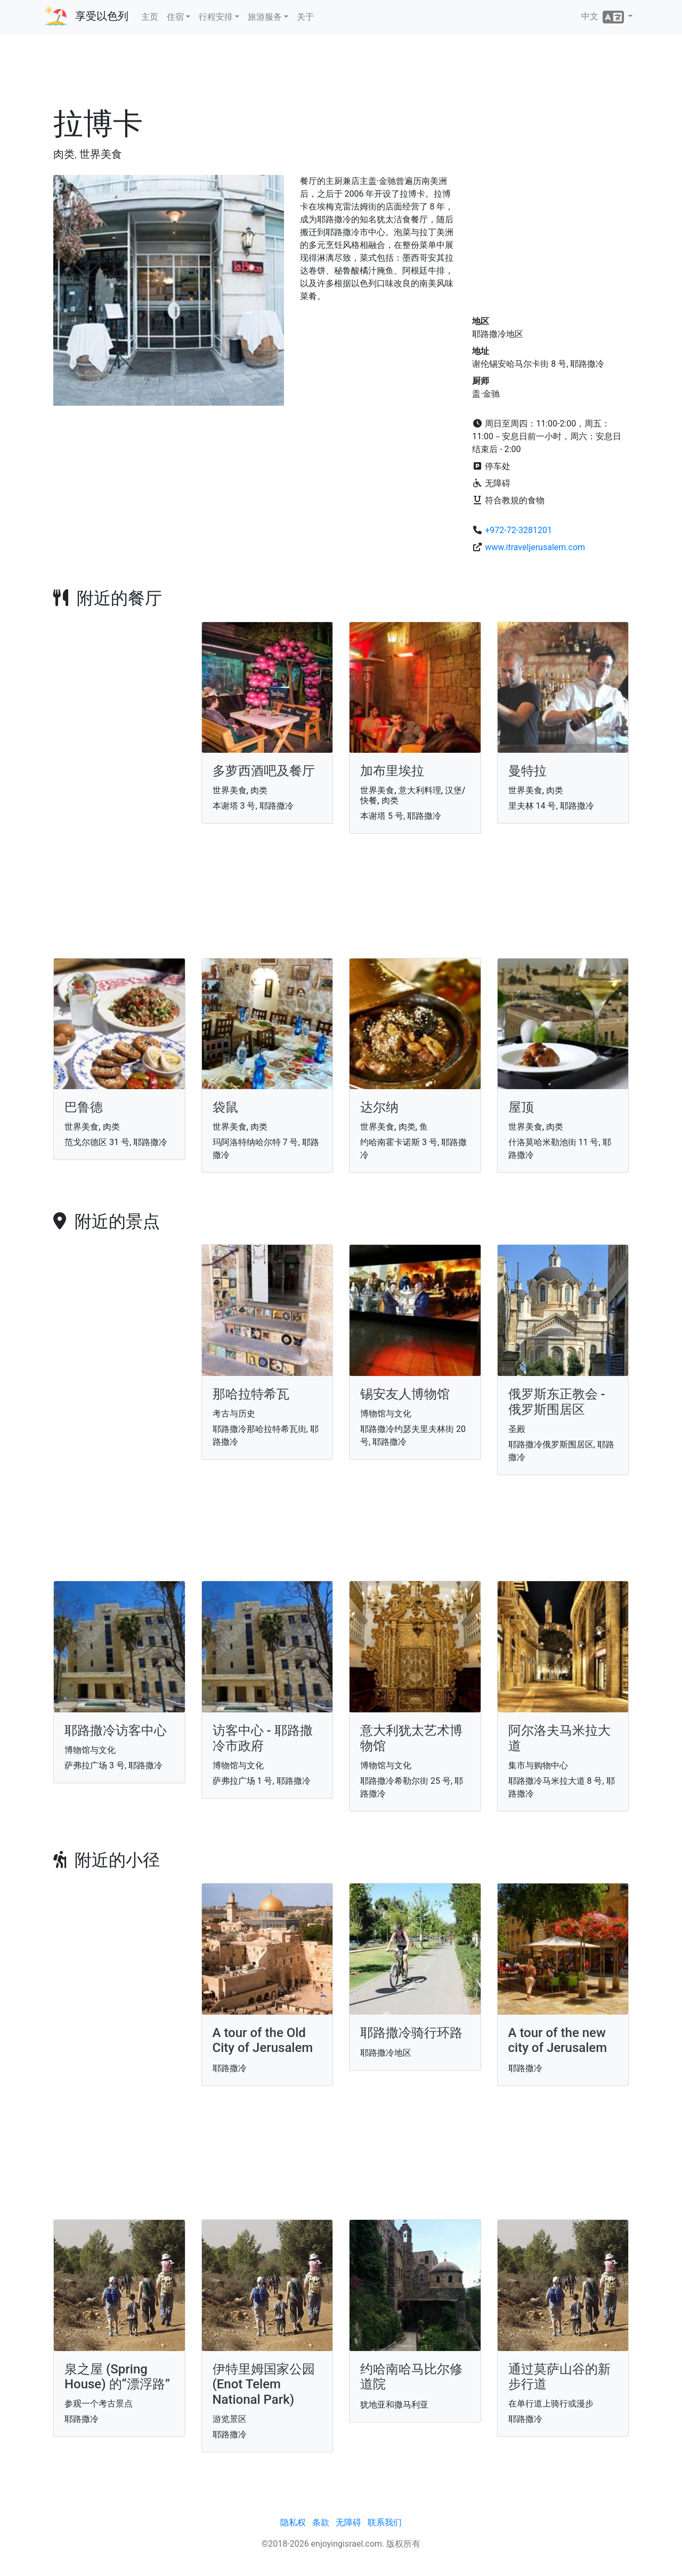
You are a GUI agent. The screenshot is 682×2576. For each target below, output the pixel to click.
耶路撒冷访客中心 (115, 1730)
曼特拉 (527, 770)
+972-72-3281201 (518, 530)
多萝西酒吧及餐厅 (264, 770)
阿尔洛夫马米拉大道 (559, 1738)
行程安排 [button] (216, 17)
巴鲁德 (83, 1107)
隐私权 (293, 2522)
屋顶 (521, 1107)
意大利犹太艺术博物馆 (411, 1738)
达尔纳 (379, 1107)
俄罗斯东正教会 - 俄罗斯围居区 (556, 1402)
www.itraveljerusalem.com (535, 547)
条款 (320, 2522)
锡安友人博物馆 (405, 1394)
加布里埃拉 (392, 770)
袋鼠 (225, 1107)
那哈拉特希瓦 (251, 1394)
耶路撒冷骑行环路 (411, 2032)
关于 (305, 17)
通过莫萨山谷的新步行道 (559, 2377)
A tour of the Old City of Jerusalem (263, 2040)
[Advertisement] (341, 74)
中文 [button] (603, 17)
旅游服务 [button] (265, 17)
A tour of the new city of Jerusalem (557, 2040)
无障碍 (348, 2522)
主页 (149, 17)
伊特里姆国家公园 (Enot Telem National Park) (264, 2385)
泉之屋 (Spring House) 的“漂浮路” (117, 2377)
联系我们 (385, 2522)
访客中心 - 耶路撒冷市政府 (263, 1738)
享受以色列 (101, 16)
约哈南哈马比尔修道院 (411, 2377)
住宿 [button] (175, 17)
